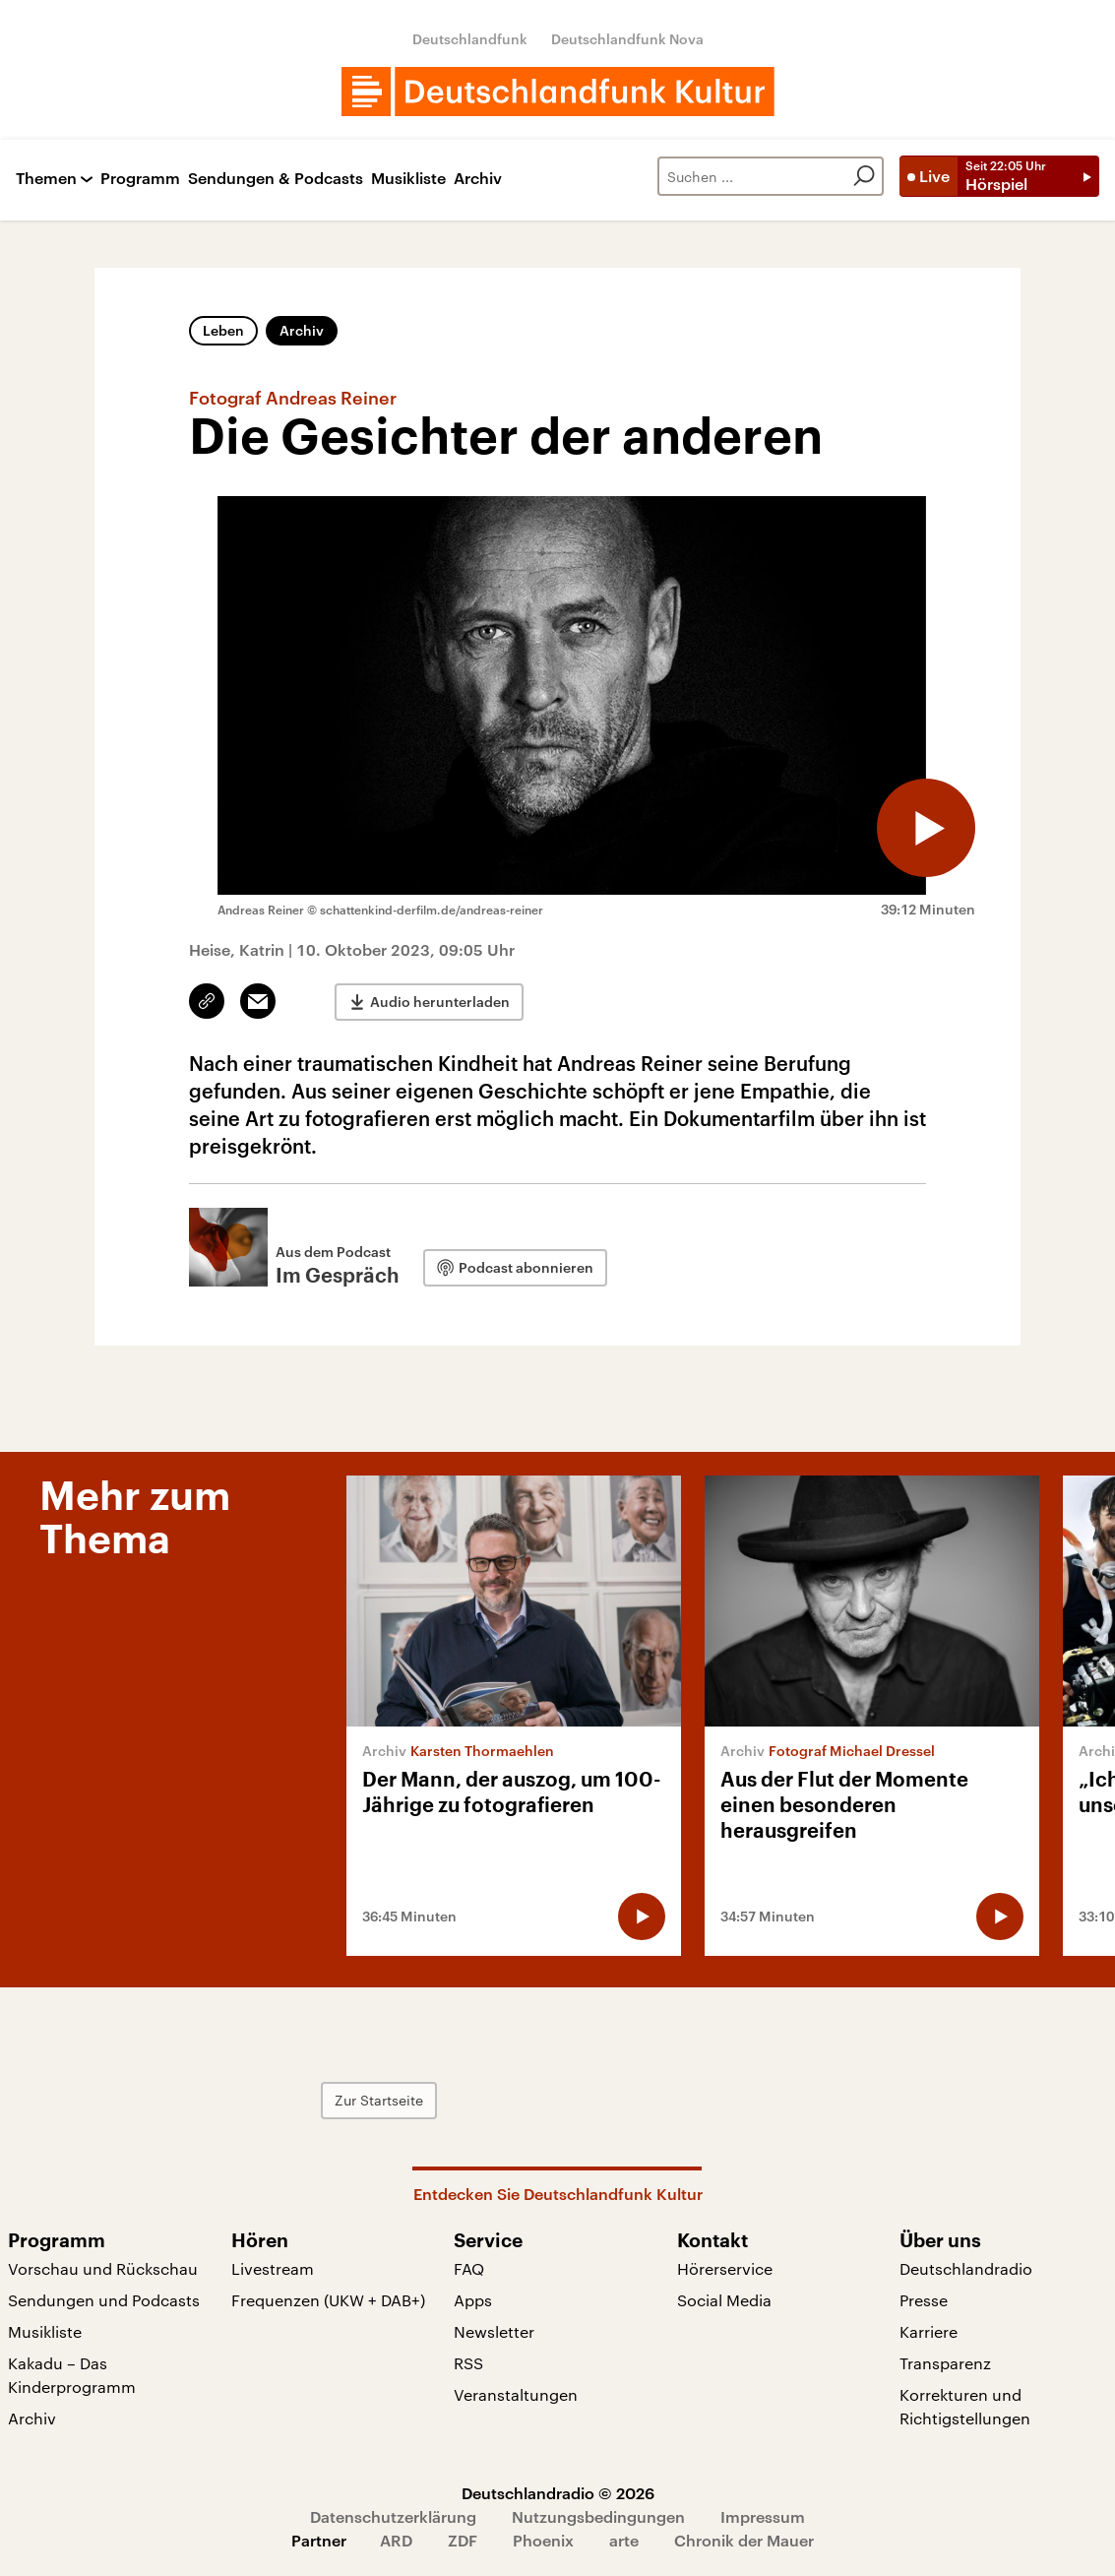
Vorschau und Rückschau (103, 2268)
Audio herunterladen (440, 1001)
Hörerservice (725, 2268)
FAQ (469, 2268)
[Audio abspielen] (926, 828)
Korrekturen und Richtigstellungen (964, 2406)
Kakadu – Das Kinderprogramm (72, 2375)
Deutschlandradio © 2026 (558, 2492)
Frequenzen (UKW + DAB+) (328, 2300)
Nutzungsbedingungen (598, 2516)
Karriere (928, 2331)
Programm (140, 178)
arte (624, 2540)
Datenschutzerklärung (393, 2516)
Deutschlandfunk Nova (627, 39)
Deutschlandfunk (469, 39)
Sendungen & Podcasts (275, 178)
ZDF (462, 2540)
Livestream (272, 2268)
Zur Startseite (379, 2100)
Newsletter (494, 2331)
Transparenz (945, 2363)
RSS (468, 2363)
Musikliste (408, 178)
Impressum (762, 2516)
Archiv (478, 178)
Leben (223, 330)
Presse (923, 2300)
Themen (46, 178)
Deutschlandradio (965, 2268)
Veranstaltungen (516, 2394)
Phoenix (543, 2540)
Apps (473, 2300)
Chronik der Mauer (744, 2540)
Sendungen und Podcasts (104, 2300)
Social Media (724, 2300)
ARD (396, 2540)
